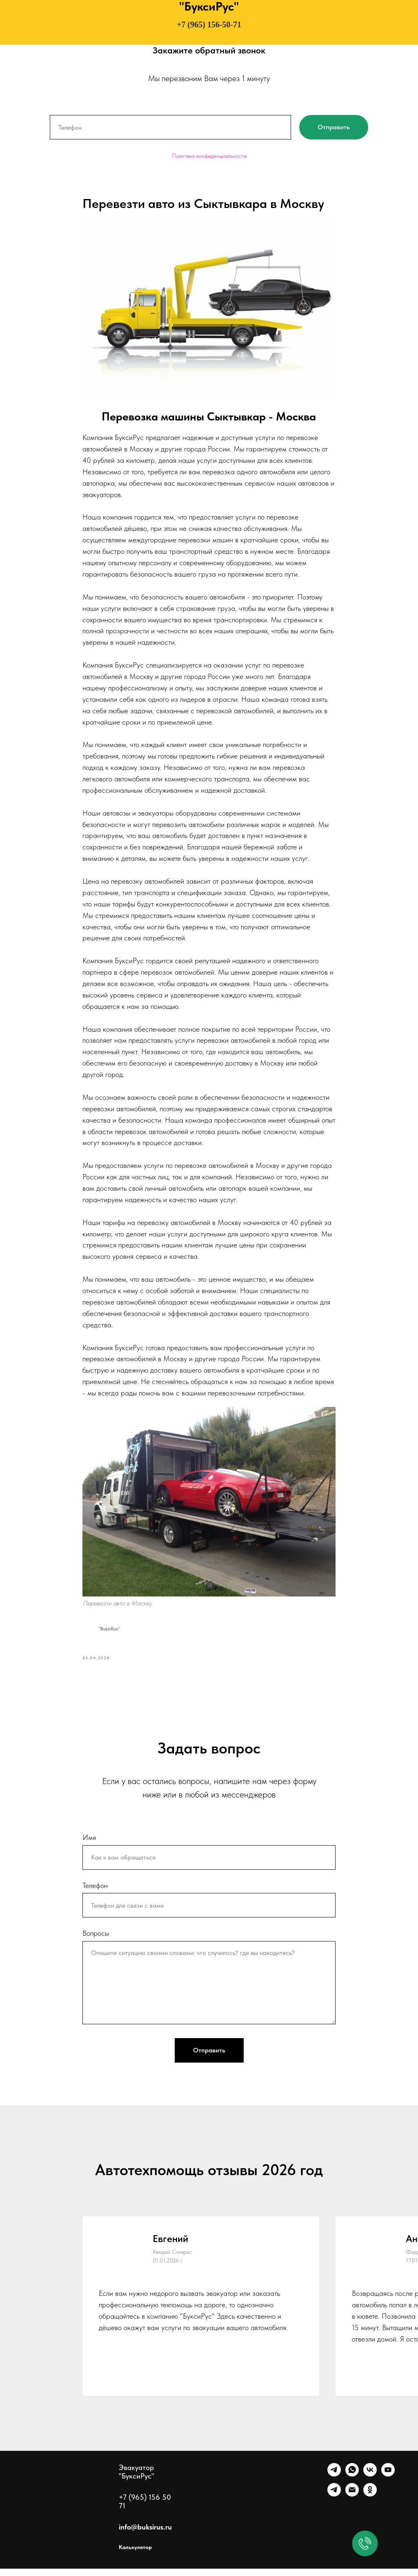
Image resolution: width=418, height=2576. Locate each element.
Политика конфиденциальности (209, 156)
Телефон (95, 1892)
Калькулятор (135, 2554)
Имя (89, 1844)
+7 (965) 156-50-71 (209, 24)
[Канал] (334, 2501)
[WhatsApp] (352, 2481)
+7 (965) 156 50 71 (145, 2508)
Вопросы (95, 1940)
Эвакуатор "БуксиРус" (136, 2479)
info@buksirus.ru (145, 2534)
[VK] (370, 2481)
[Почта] (352, 2501)
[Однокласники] (370, 2501)
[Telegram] (334, 2481)
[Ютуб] (388, 2481)
